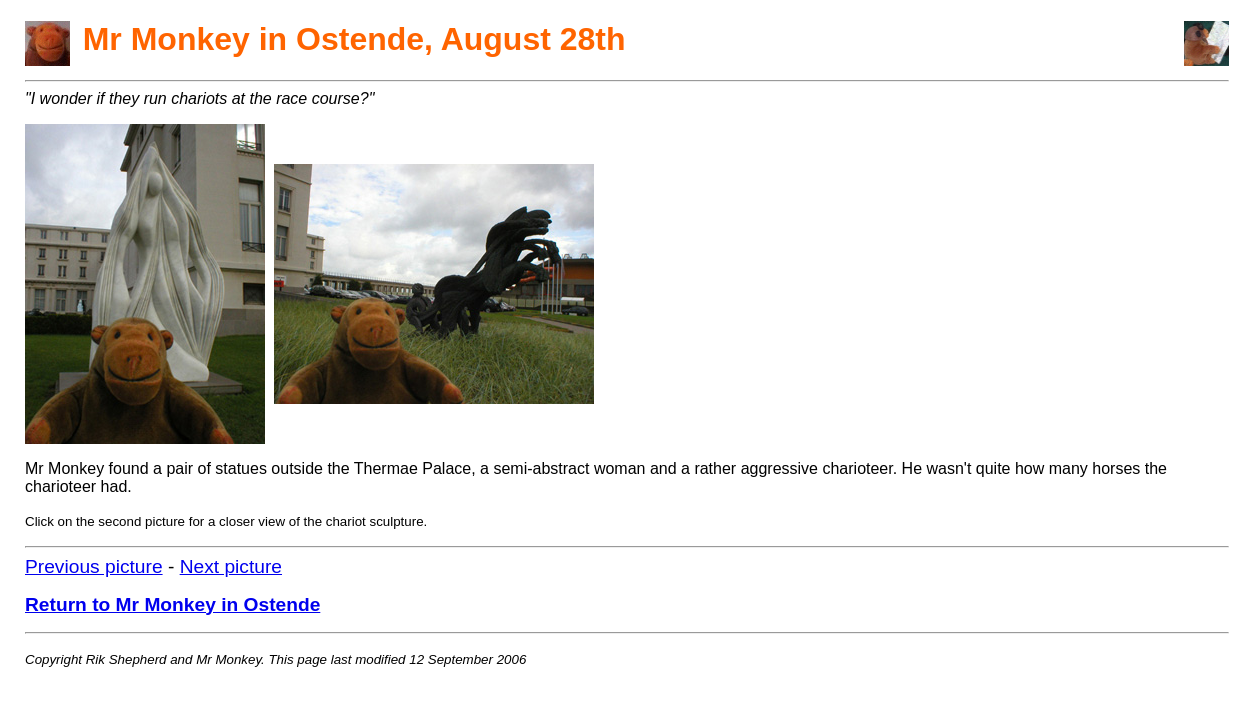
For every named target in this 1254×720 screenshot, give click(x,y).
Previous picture (94, 566)
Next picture (231, 566)
